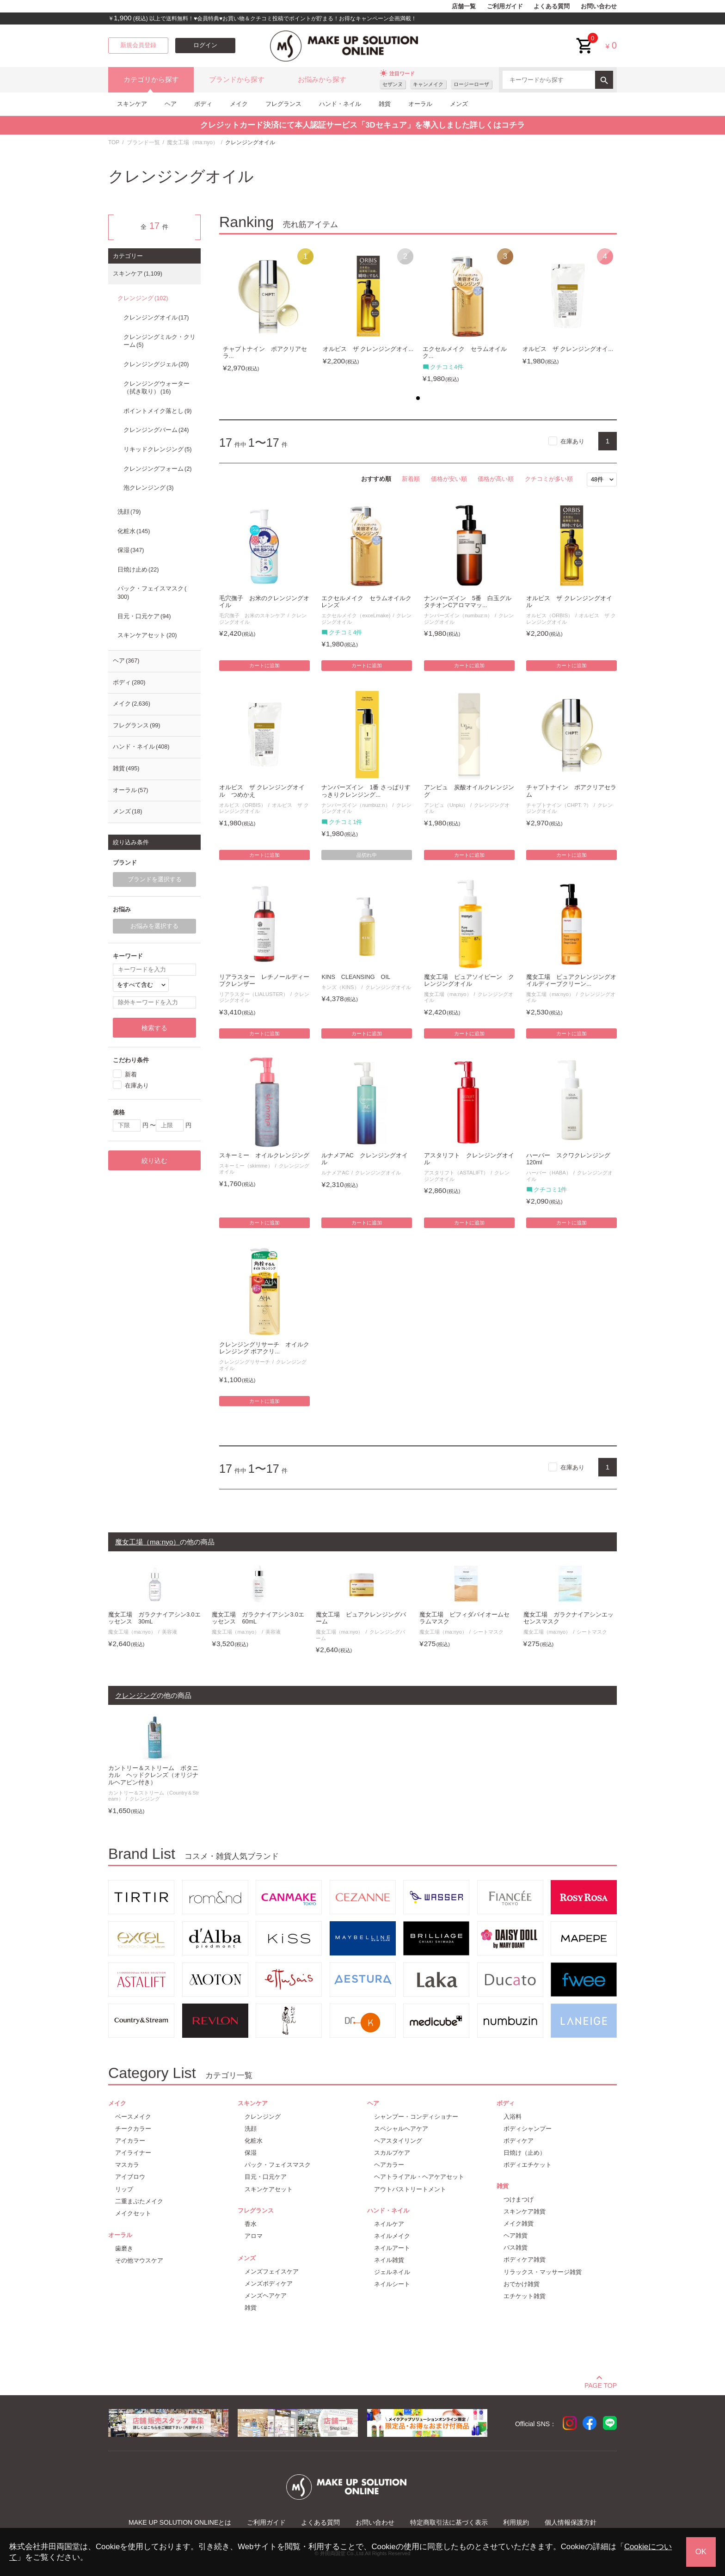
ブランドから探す (236, 79)
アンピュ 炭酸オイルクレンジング (469, 791)
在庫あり (572, 441)
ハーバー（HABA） (548, 1172)
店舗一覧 (464, 6)
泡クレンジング (148, 488)
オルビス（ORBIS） (549, 615)
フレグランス (283, 103)
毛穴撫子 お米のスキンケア (252, 615)
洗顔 (129, 512)
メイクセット (133, 2213)
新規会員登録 (138, 45)
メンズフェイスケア (272, 2271)
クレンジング (142, 298)
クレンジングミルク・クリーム (159, 341)
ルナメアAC (335, 1172)
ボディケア (519, 2140)
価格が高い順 (496, 478)
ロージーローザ (471, 84)
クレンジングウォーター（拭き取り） (156, 388)
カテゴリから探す (151, 79)
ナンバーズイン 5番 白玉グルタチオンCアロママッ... (467, 602)
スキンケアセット (147, 635)
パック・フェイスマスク (151, 592)
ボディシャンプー (528, 2128)
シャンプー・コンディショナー (416, 2116)
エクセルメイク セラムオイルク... (465, 352)
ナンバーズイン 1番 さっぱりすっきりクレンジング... (366, 791)
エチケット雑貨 (525, 2296)
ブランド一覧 (143, 142)
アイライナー (133, 2152)
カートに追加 (264, 665)
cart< (584, 38)
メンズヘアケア (266, 2295)
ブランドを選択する (155, 879)
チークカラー (133, 2128)
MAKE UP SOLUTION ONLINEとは (180, 2522)
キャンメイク (428, 84)
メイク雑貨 (519, 2223)
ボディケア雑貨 (525, 2259)
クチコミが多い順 (549, 478)
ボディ (203, 103)
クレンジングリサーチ (244, 1362)
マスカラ (127, 2164)
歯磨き (124, 2248)
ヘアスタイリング (398, 2140)
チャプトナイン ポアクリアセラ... (265, 352)
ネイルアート (392, 2247)
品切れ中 (366, 855)
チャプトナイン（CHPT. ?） (558, 805)
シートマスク (488, 1632)
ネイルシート (392, 2284)
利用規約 (516, 2522)
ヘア (171, 103)
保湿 (130, 550)
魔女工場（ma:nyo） (192, 142)
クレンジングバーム (156, 430)
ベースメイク (133, 2116)
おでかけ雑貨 (522, 2284)
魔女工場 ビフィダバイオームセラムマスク (464, 1618)
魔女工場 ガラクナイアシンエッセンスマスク (568, 1618)
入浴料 (513, 2116)
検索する (154, 1028)
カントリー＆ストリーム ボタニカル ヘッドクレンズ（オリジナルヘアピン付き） (153, 1775)
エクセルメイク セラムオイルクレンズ (366, 602)
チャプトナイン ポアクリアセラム (571, 791)
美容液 (169, 1632)
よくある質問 (552, 6)
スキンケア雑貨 (525, 2211)
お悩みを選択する (154, 926)
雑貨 (385, 103)
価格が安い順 (449, 478)
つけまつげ (519, 2199)
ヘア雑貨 (516, 2235)
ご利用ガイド (505, 6)
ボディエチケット (528, 2164)
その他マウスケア (139, 2260)
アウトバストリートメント (410, 2189)
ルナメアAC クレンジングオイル (364, 1159)
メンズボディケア (269, 2283)
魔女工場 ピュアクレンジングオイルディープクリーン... (571, 980)
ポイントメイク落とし (157, 411)
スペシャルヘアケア (401, 2128)
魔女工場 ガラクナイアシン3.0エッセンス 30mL (154, 1618)
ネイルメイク (392, 2235)
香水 (251, 2223)
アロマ (254, 2235)
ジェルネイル (392, 2272)
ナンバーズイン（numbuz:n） (458, 615)
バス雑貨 (516, 2247)
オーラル (420, 103)
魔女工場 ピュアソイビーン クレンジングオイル (469, 980)
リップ (124, 2189)
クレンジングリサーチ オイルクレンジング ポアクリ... (264, 1348)
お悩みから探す (322, 79)
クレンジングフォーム (157, 469)
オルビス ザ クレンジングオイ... (368, 349)
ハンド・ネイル (340, 103)
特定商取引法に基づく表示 (449, 2522)
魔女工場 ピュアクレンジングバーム (361, 1618)
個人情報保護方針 (570, 2522)
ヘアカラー (389, 2164)
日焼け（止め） (525, 2152)
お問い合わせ (599, 6)
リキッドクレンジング (157, 449)
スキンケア (132, 103)
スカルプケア (392, 2152)
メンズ (459, 103)
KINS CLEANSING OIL (355, 977)
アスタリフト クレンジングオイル (469, 1159)
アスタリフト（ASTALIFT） (456, 1172)
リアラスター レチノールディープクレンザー (264, 980)
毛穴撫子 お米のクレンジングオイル (264, 602)
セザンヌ (392, 84)
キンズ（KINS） (340, 987)
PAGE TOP (600, 2384)
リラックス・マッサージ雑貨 (543, 2272)
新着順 (411, 478)
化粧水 (133, 531)
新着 (131, 1073)
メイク (239, 103)
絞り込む (154, 1160)
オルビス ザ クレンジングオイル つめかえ (262, 791)
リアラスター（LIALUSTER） (253, 994)
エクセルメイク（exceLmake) (355, 615)
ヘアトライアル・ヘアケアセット (419, 2176)
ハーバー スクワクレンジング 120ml (571, 1159)
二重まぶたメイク (139, 2201)
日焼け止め (138, 569)
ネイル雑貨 (389, 2259)
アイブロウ (130, 2176)
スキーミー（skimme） (246, 1165)
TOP (113, 142)
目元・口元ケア (144, 616)
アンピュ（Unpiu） (446, 805)
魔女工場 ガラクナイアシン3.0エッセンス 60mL (258, 1618)
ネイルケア (389, 2223)
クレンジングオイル (388, 987)
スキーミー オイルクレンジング (264, 1155)
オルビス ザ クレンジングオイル (569, 602)
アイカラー (130, 2140)
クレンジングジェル (156, 364)
